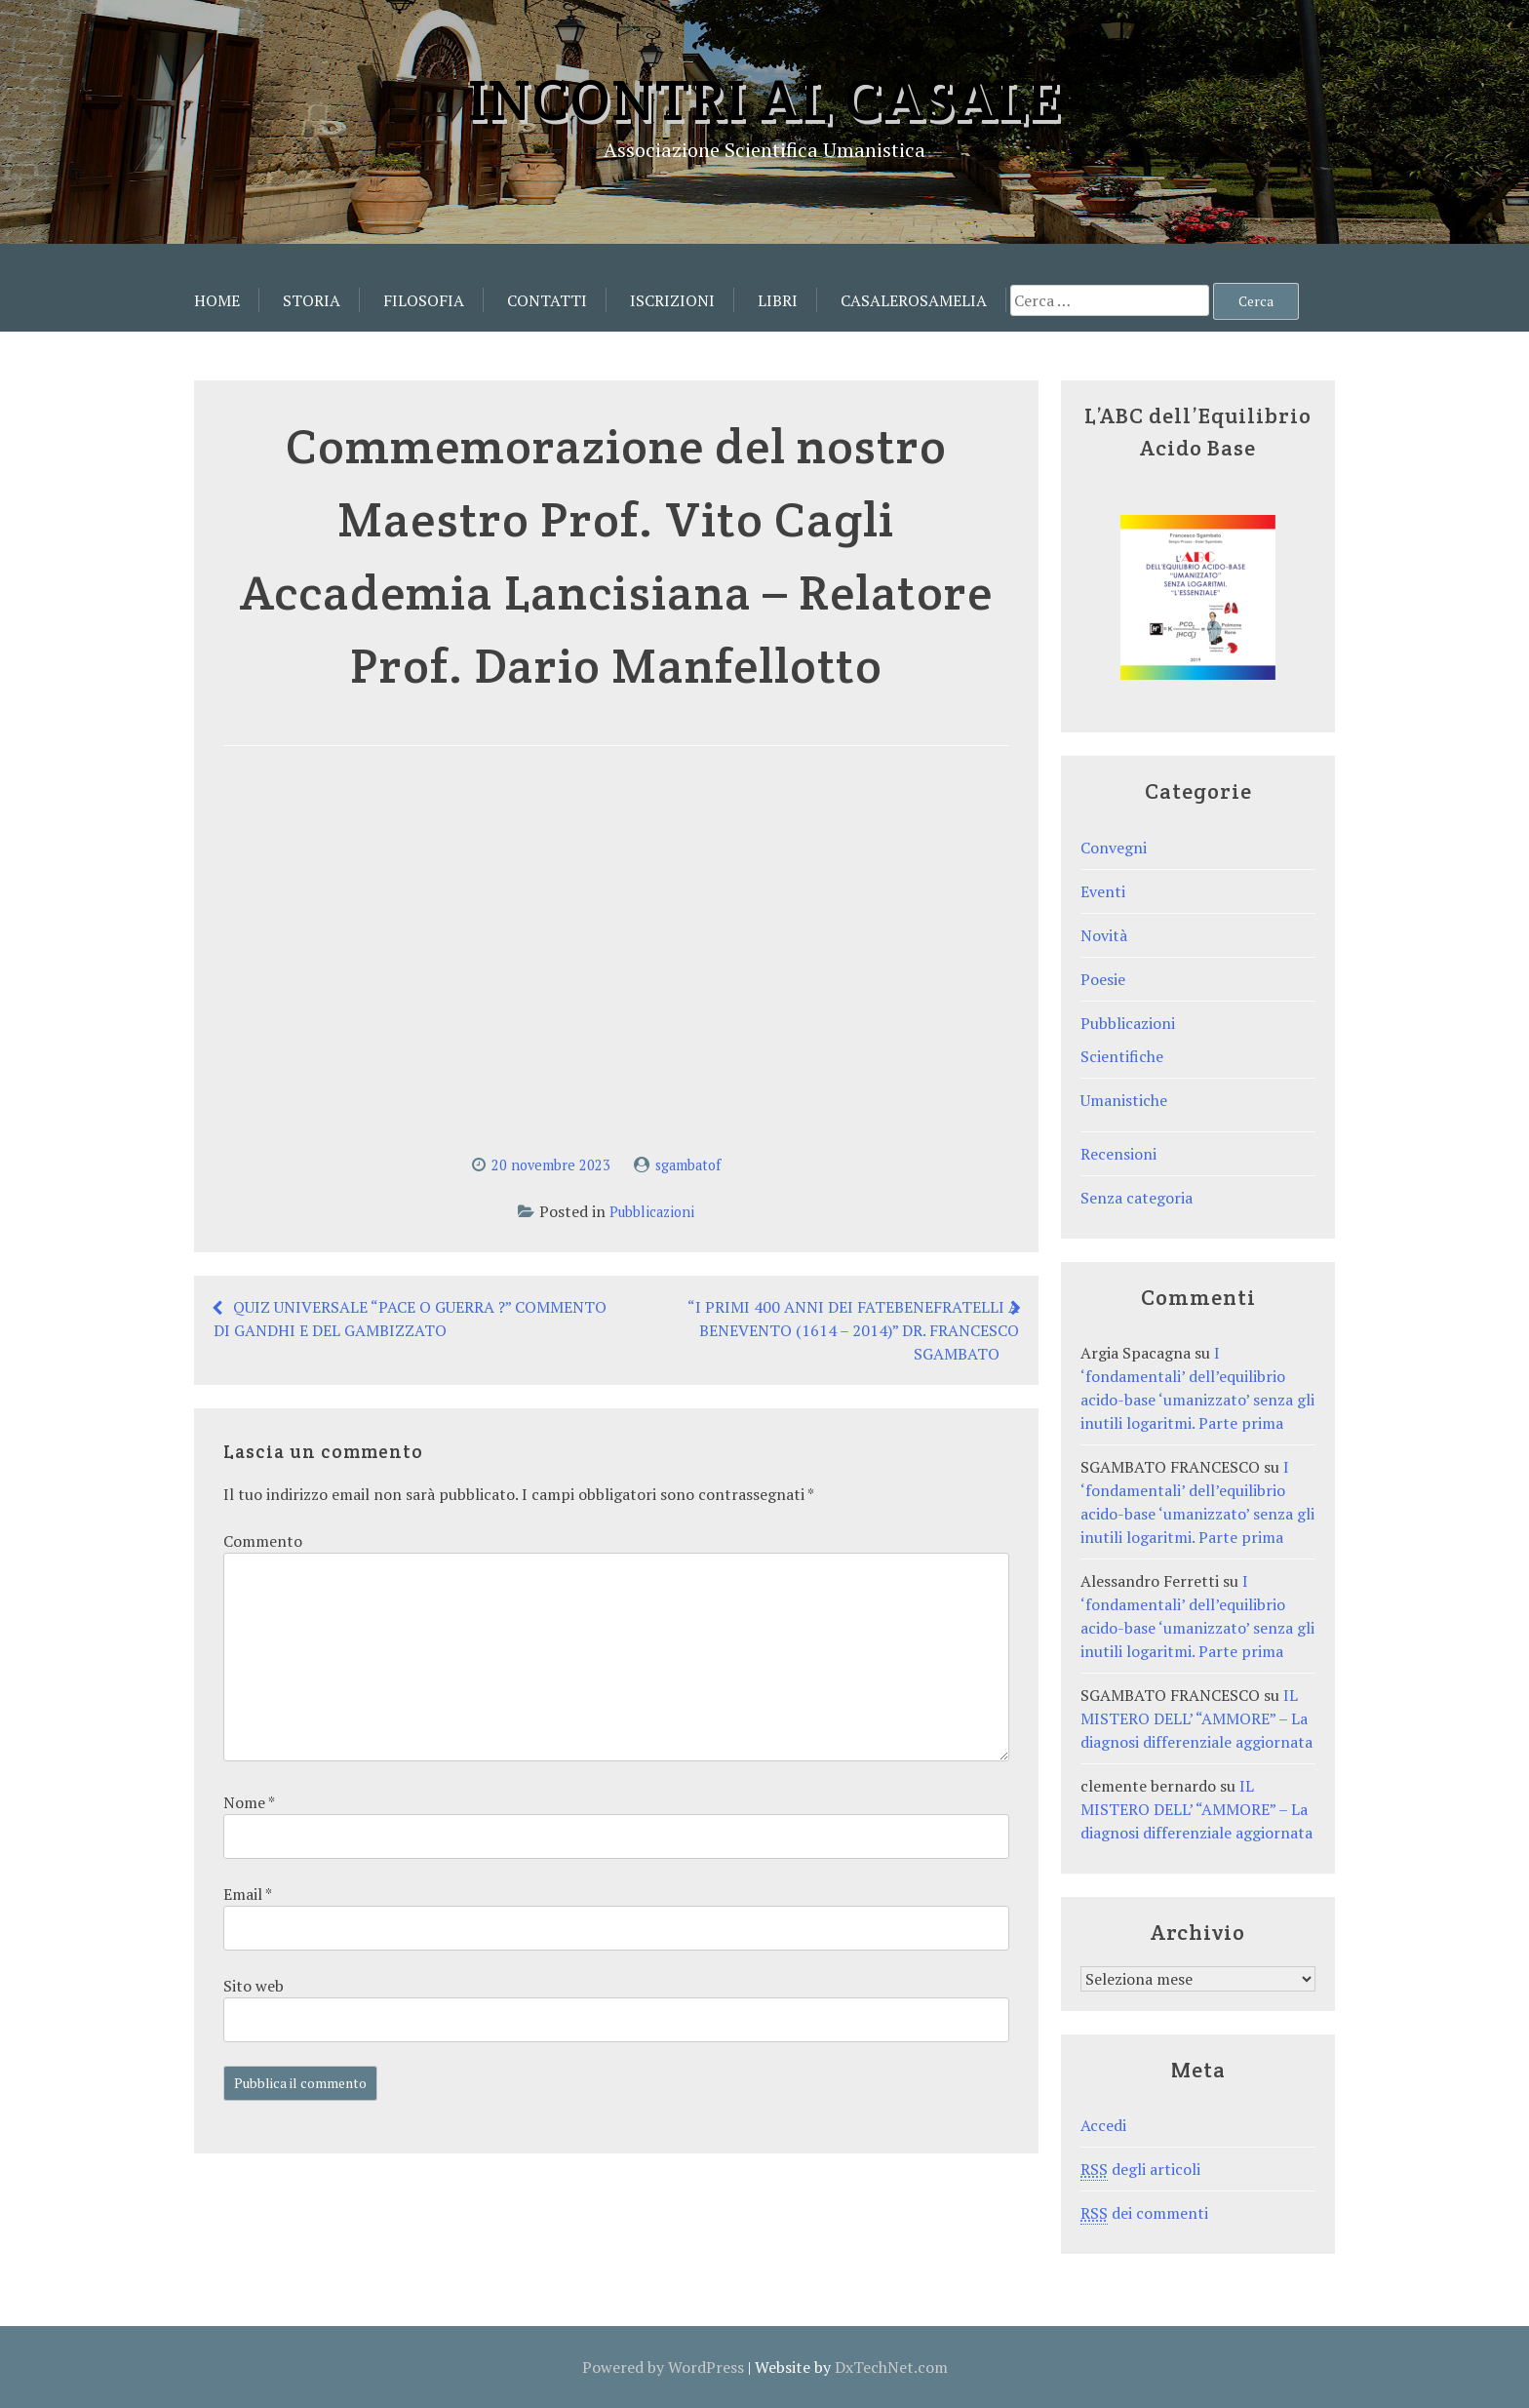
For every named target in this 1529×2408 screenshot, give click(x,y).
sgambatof (688, 1165)
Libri (778, 300)
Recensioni (1118, 1154)
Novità (1103, 935)
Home (217, 300)
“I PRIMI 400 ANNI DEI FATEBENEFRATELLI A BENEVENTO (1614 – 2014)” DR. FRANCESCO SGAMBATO (853, 1330)
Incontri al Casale (764, 99)
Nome (248, 1802)
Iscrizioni (672, 300)
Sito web (253, 1985)
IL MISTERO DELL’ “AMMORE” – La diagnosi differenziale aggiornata (1196, 1718)
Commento (262, 1541)
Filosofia (423, 300)
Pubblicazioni (651, 1212)
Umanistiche (1123, 1100)
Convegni (1113, 847)
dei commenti (1144, 2213)
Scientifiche (1121, 1056)
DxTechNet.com (891, 2367)
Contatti (547, 300)
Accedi (1103, 2125)
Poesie (1102, 979)
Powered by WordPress (663, 2367)
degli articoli (1140, 2169)
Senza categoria (1136, 1197)
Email (247, 1894)
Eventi (1102, 891)
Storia (311, 300)
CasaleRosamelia (914, 300)
